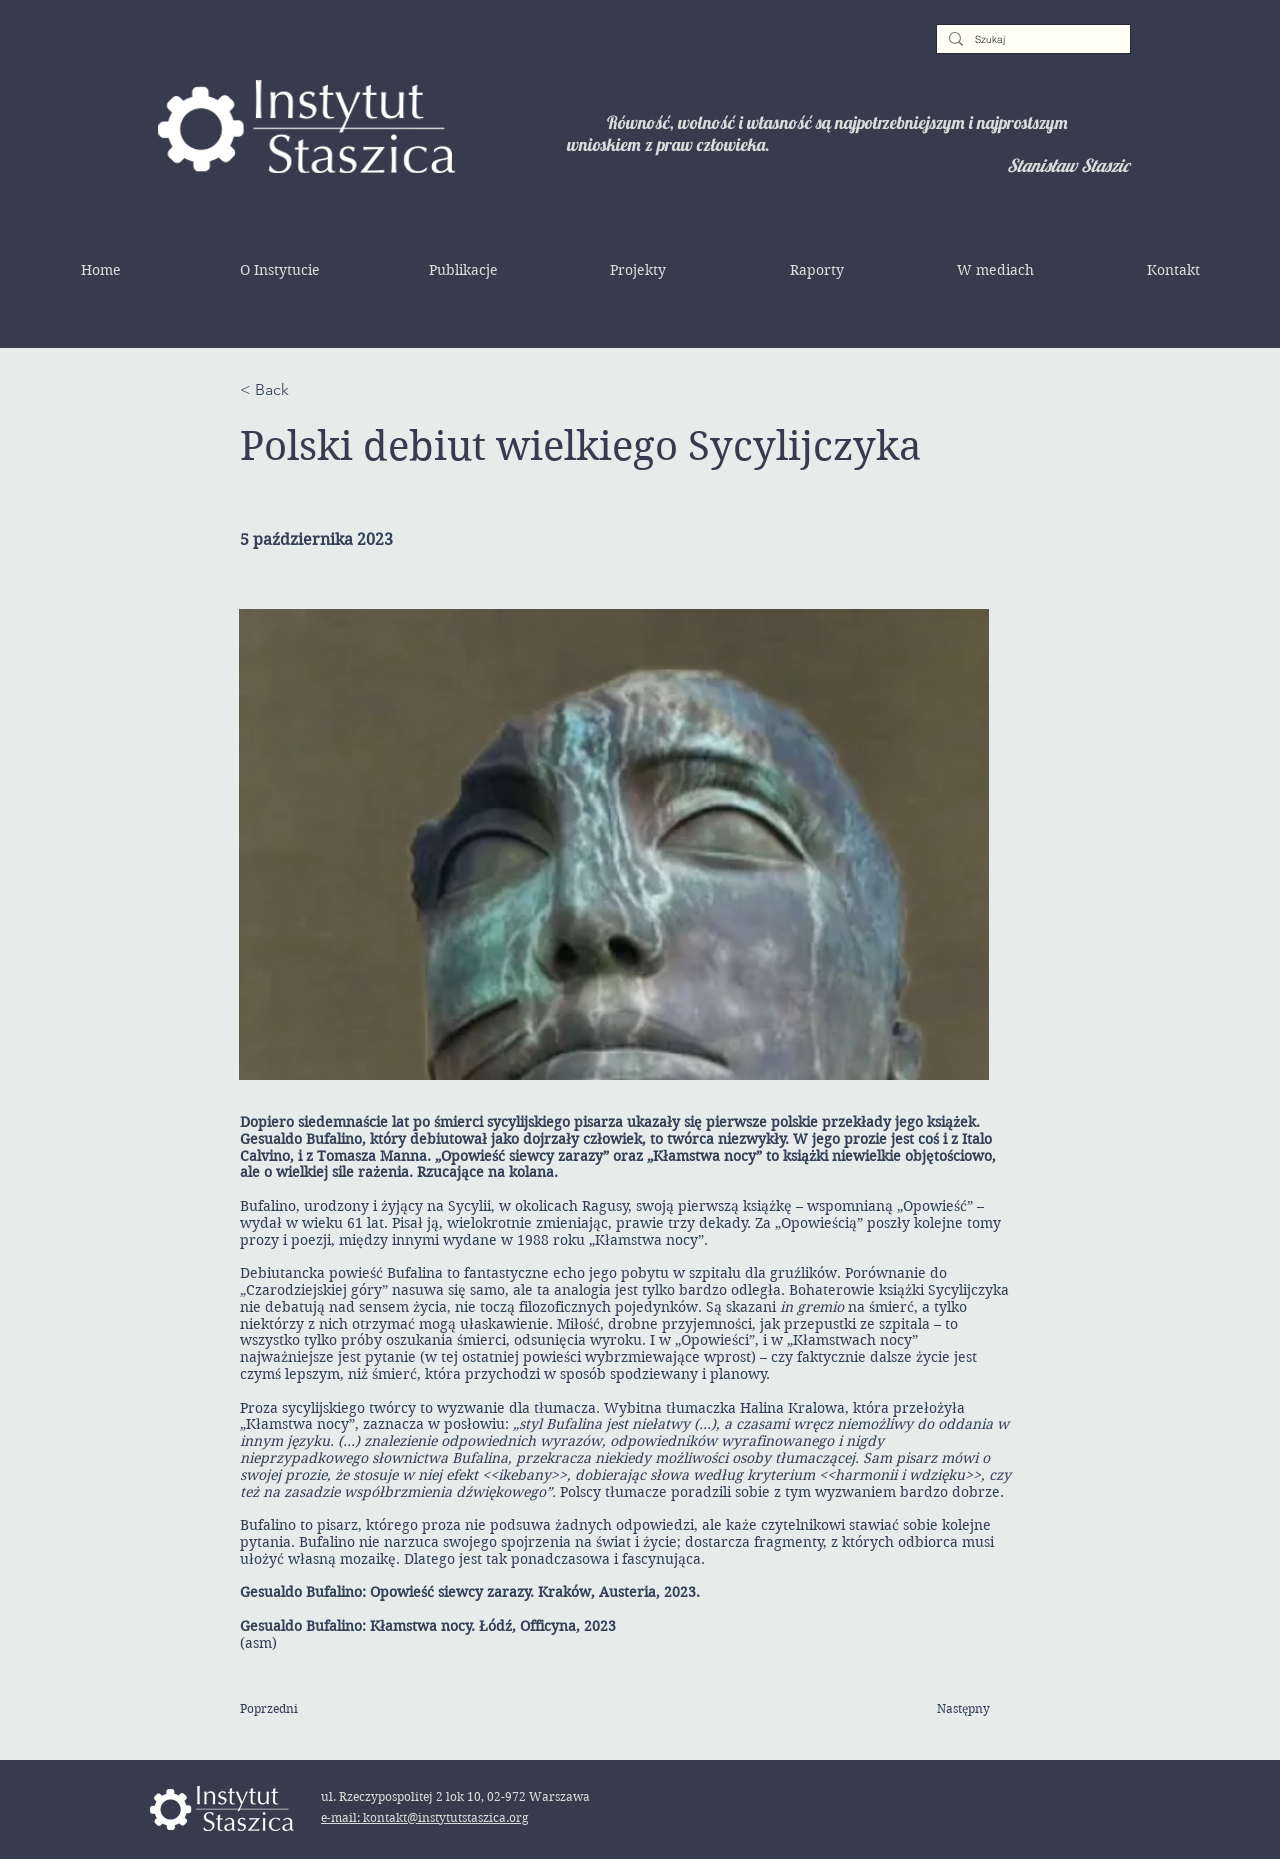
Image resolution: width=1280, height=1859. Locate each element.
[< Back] (305, 390)
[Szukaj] (1031, 40)
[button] (280, 270)
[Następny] (940, 1710)
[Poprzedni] (305, 1710)
